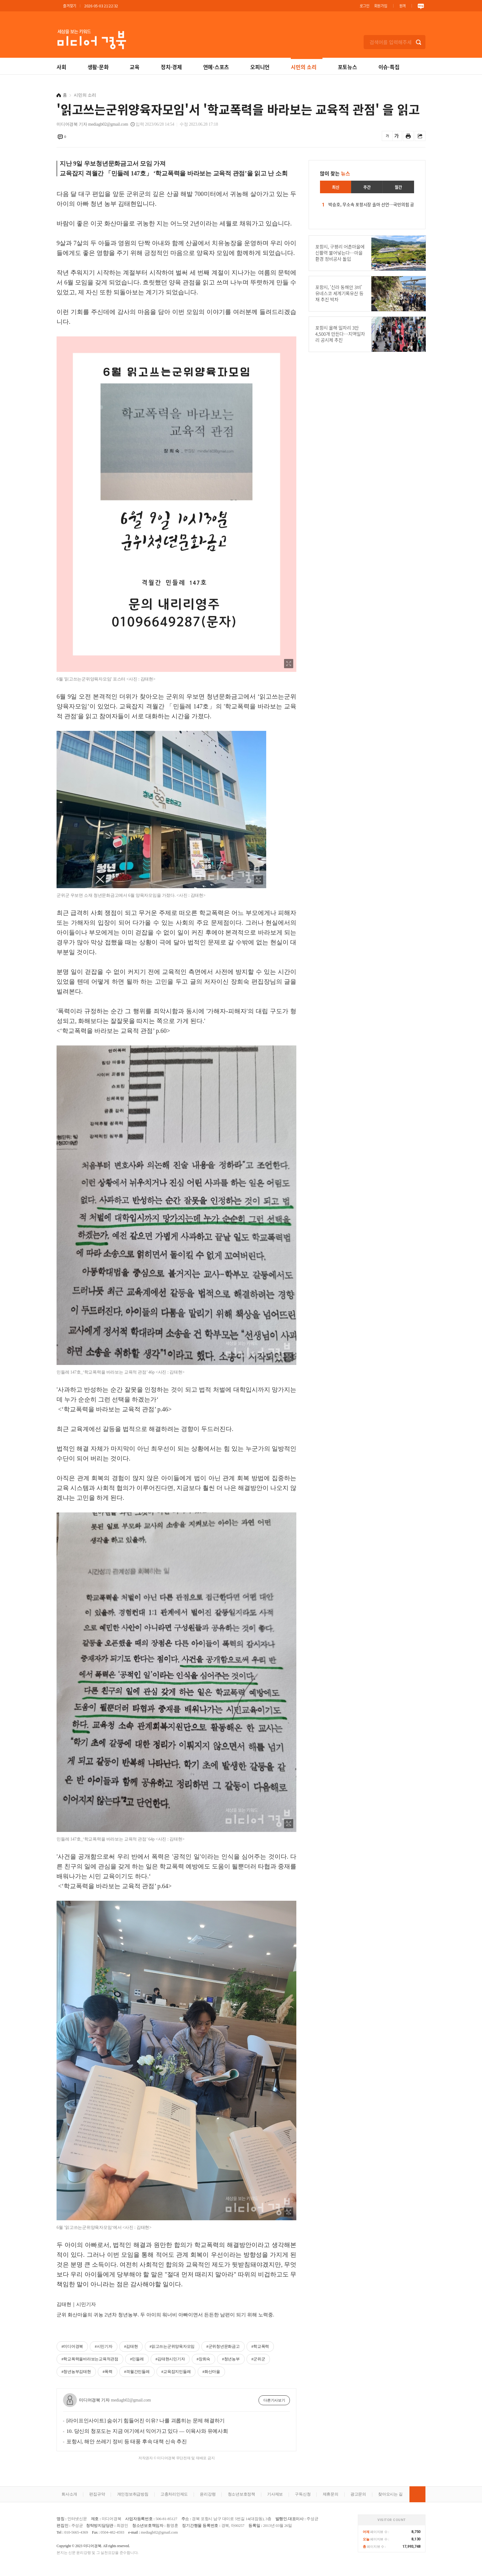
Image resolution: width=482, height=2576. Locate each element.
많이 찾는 (335, 173)
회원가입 (380, 5)
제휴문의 (330, 2494)
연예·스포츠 (216, 67)
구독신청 (302, 2494)
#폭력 (108, 2371)
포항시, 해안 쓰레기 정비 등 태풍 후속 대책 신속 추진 (126, 2442)
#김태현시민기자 (170, 2359)
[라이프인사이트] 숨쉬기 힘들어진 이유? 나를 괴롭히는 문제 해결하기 (145, 2421)
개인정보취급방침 (132, 2494)
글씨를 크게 (397, 136)
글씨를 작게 (387, 136)
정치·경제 (171, 67)
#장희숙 (204, 2359)
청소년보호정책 (241, 2494)
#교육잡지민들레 (176, 2371)
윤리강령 (207, 2494)
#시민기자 (103, 2346)
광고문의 (358, 2494)
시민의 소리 (304, 67)
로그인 (364, 5)
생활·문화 (98, 67)
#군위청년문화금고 (222, 2346)
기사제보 (275, 2494)
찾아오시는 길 (390, 2494)
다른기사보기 (274, 2400)
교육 (135, 67)
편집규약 (97, 2494)
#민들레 (137, 2359)
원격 (402, 5)
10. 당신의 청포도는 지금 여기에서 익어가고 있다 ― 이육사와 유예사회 (147, 2431)
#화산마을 (211, 2371)
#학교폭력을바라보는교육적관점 (89, 2359)
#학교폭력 (260, 2346)
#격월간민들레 (137, 2371)
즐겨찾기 (69, 5)
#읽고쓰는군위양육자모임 (172, 2346)
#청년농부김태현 (76, 2371)
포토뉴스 (347, 67)
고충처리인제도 (174, 2494)
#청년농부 (230, 2359)
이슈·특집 (389, 67)
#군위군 (258, 2359)
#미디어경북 (72, 2346)
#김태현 (131, 2346)
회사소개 (69, 2494)
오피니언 (260, 67)
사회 (61, 67)
